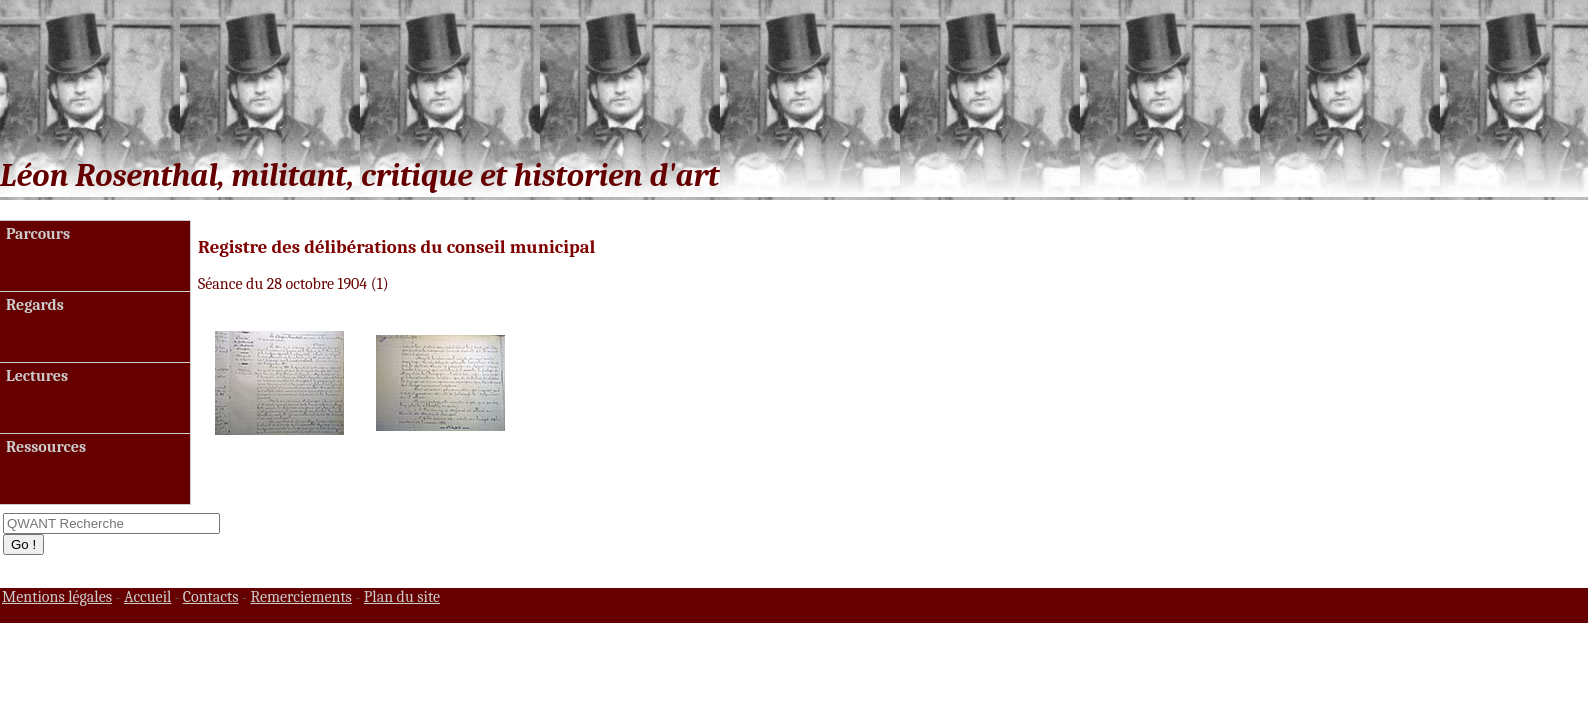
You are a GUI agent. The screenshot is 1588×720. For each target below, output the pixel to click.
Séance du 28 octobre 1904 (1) (293, 284)
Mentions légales (57, 597)
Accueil (148, 597)
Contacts (211, 597)
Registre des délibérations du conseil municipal (396, 247)
